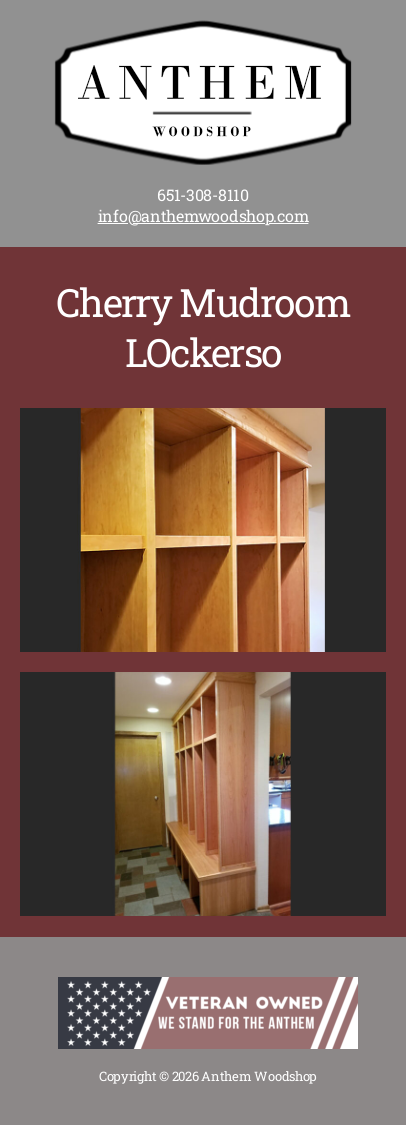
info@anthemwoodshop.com (203, 216)
